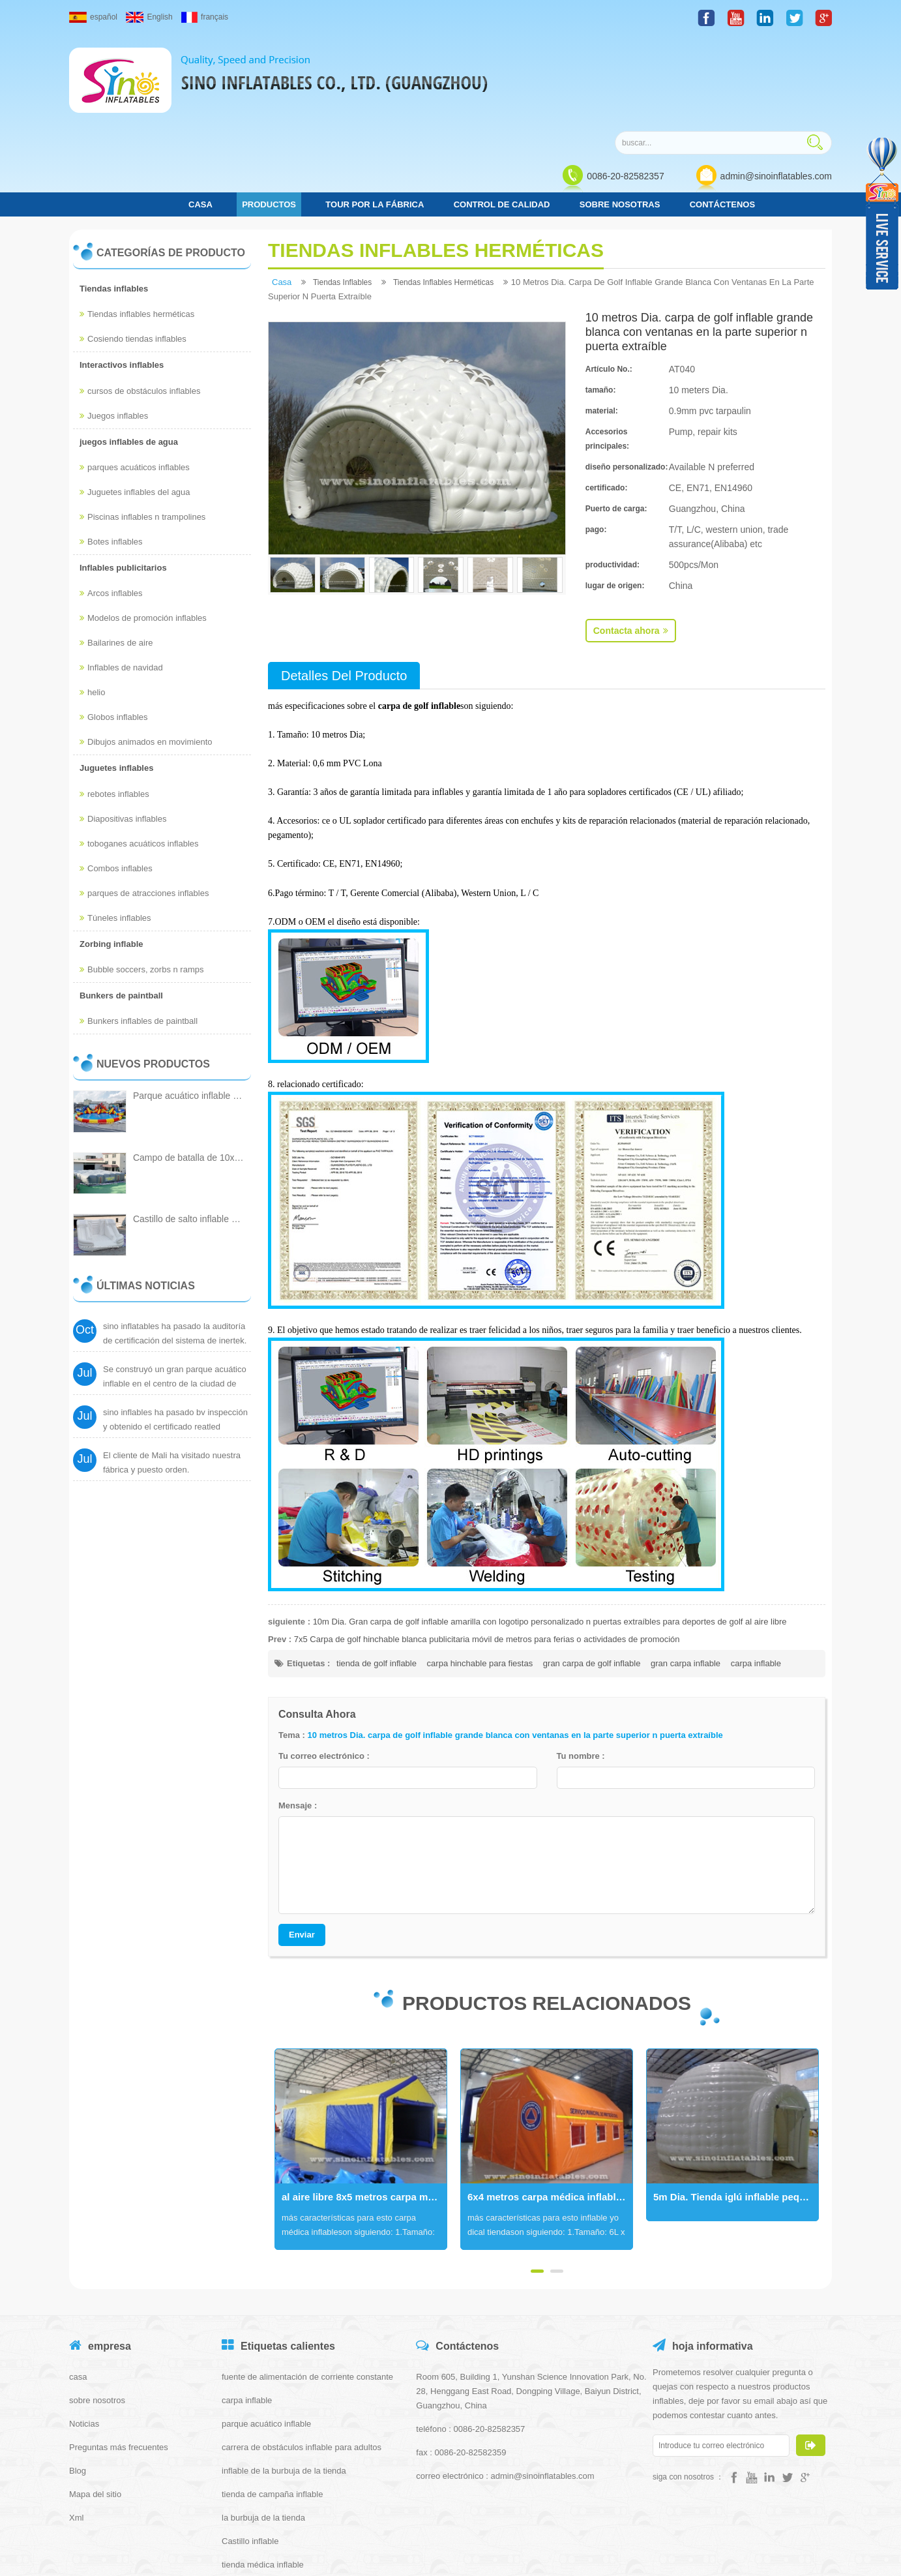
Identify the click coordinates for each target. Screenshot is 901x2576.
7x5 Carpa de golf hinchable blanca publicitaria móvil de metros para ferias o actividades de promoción (487, 1550)
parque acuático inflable (266, 2334)
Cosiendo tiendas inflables (133, 250)
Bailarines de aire (116, 554)
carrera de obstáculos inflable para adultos (301, 2358)
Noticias (84, 2334)
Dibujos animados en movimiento (146, 653)
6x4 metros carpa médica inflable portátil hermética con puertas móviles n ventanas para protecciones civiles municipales (549, 2108)
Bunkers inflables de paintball (139, 932)
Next (274, 2060)
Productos (269, 115)
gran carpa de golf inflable (592, 1574)
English (149, 17)
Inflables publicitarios (123, 478)
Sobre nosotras (620, 115)
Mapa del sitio (95, 2405)
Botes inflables (111, 452)
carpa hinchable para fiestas (480, 1574)
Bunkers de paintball (121, 906)
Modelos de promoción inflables (143, 529)
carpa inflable (756, 1574)
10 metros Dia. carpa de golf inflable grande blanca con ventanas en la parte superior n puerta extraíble (515, 1646)
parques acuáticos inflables (135, 378)
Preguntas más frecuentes (118, 2358)
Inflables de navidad (121, 579)
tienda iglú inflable (255, 2499)
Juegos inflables (114, 326)
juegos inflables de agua (129, 352)
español (93, 17)
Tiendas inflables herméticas (137, 225)
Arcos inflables (111, 504)
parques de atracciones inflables (144, 804)
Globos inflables (114, 628)
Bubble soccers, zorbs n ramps (141, 880)
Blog (77, 2381)
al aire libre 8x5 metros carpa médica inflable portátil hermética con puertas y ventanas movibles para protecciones (364, 2108)
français (204, 17)
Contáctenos (722, 115)
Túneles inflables (115, 828)
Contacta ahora (630, 541)
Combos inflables (116, 779)
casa (200, 115)
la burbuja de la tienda (263, 2428)
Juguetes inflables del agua (135, 403)
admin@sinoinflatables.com (776, 86)
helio (92, 603)
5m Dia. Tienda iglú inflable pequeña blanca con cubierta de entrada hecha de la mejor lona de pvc (735, 2108)
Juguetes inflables (116, 679)
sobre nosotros (97, 2311)
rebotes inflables (114, 705)
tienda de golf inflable (376, 1574)
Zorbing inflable (111, 855)
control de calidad (502, 115)
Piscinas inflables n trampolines (142, 427)
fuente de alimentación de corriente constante (307, 2287)
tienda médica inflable (263, 2475)
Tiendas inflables (114, 199)
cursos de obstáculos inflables (140, 302)
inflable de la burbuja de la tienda (284, 2381)
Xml (76, 2428)
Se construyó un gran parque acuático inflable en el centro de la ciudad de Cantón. (174, 1305)
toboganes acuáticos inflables (139, 754)
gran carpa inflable (685, 1574)
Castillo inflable (250, 2452)
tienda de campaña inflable (272, 2405)
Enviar (302, 1845)
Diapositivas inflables (123, 729)
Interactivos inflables (122, 276)
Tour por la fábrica (374, 115)
